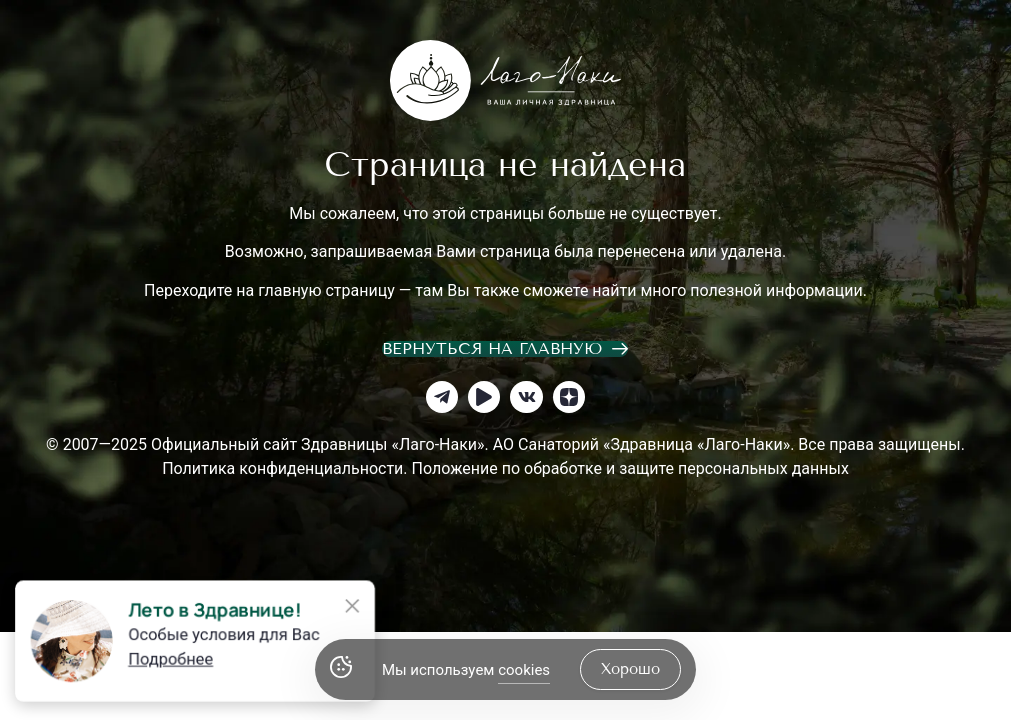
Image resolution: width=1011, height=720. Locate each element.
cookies (524, 670)
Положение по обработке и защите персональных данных (630, 468)
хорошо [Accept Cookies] (630, 669)
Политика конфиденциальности (282, 468)
